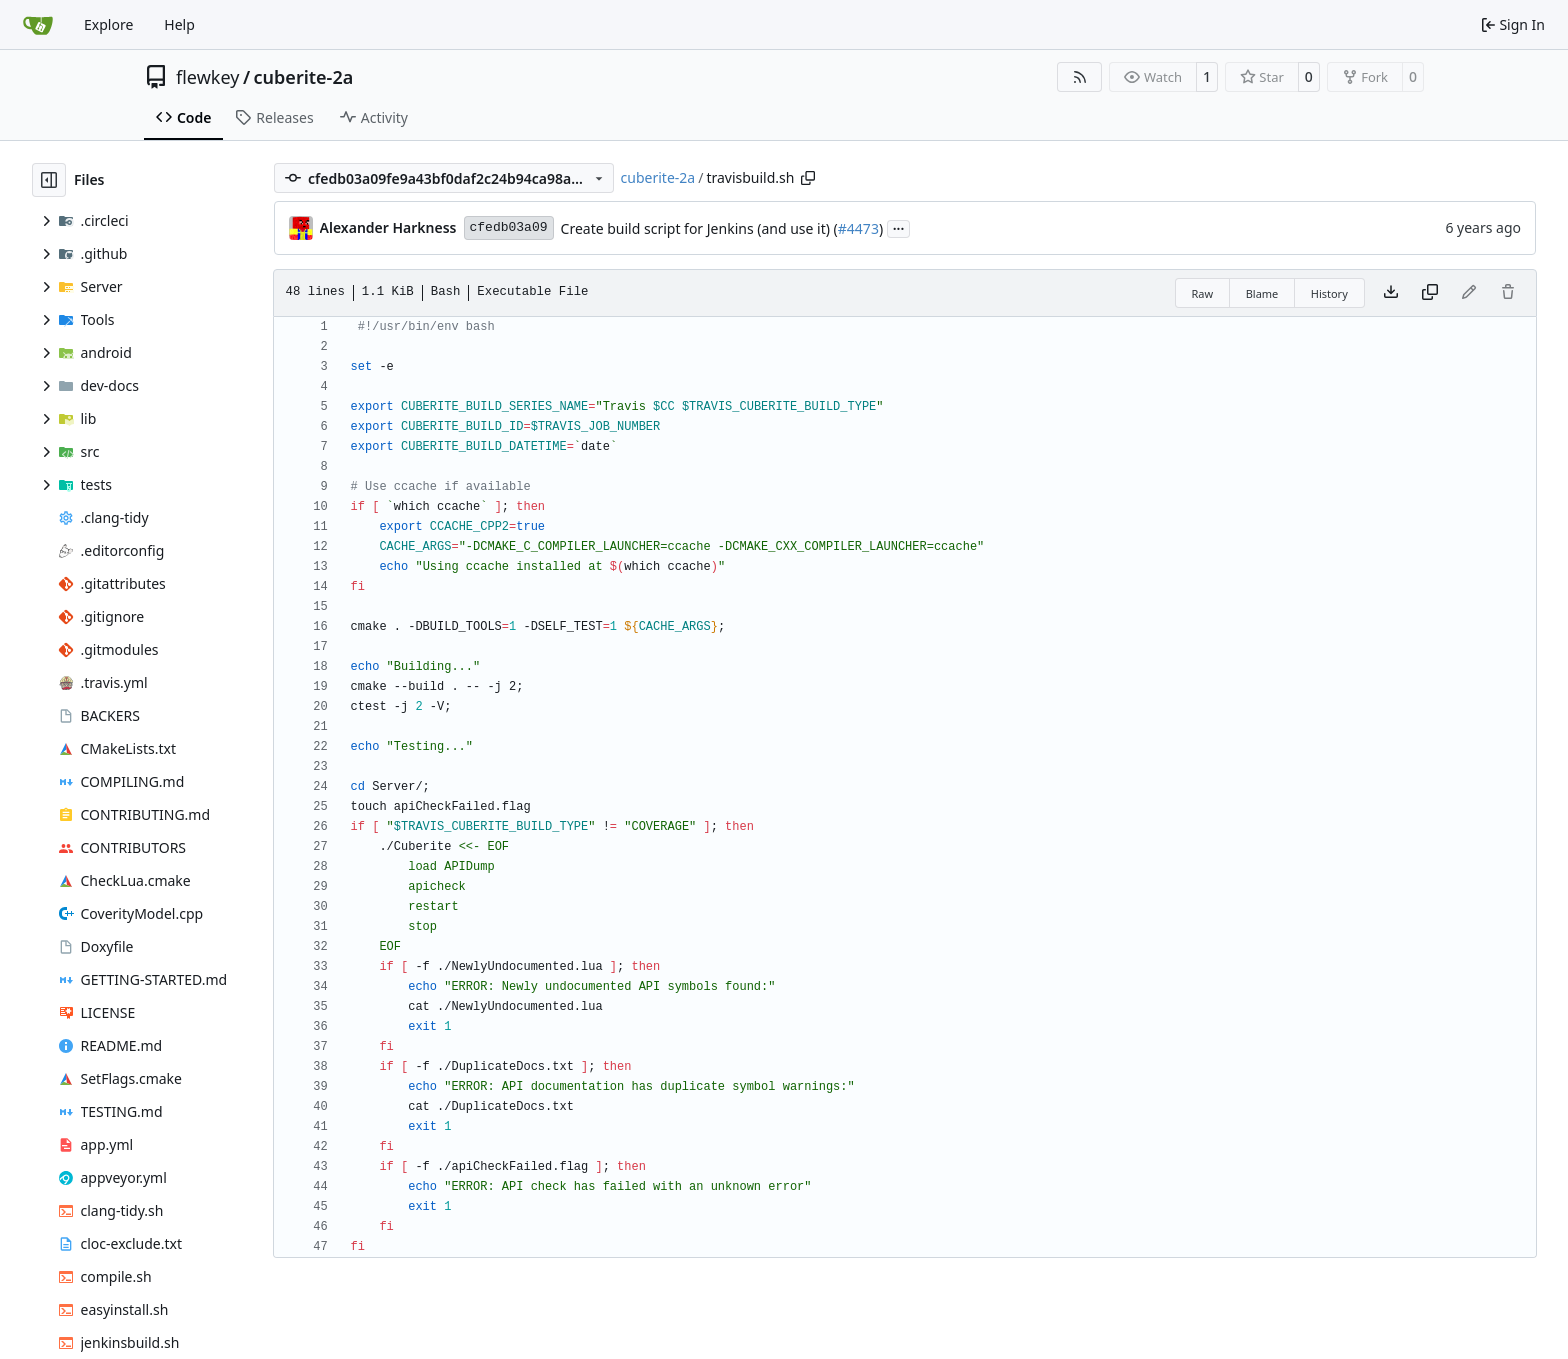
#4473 (858, 228)
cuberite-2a (304, 77)
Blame (1262, 293)
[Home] (38, 25)
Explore (108, 24)
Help (179, 24)
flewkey (207, 77)
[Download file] (1391, 293)
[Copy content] (1430, 293)
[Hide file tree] (49, 180)
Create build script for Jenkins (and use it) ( (699, 228)
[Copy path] (808, 178)
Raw (1203, 293)
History (1329, 293)
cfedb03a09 (509, 227)
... (899, 227)
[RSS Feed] (1080, 77)
